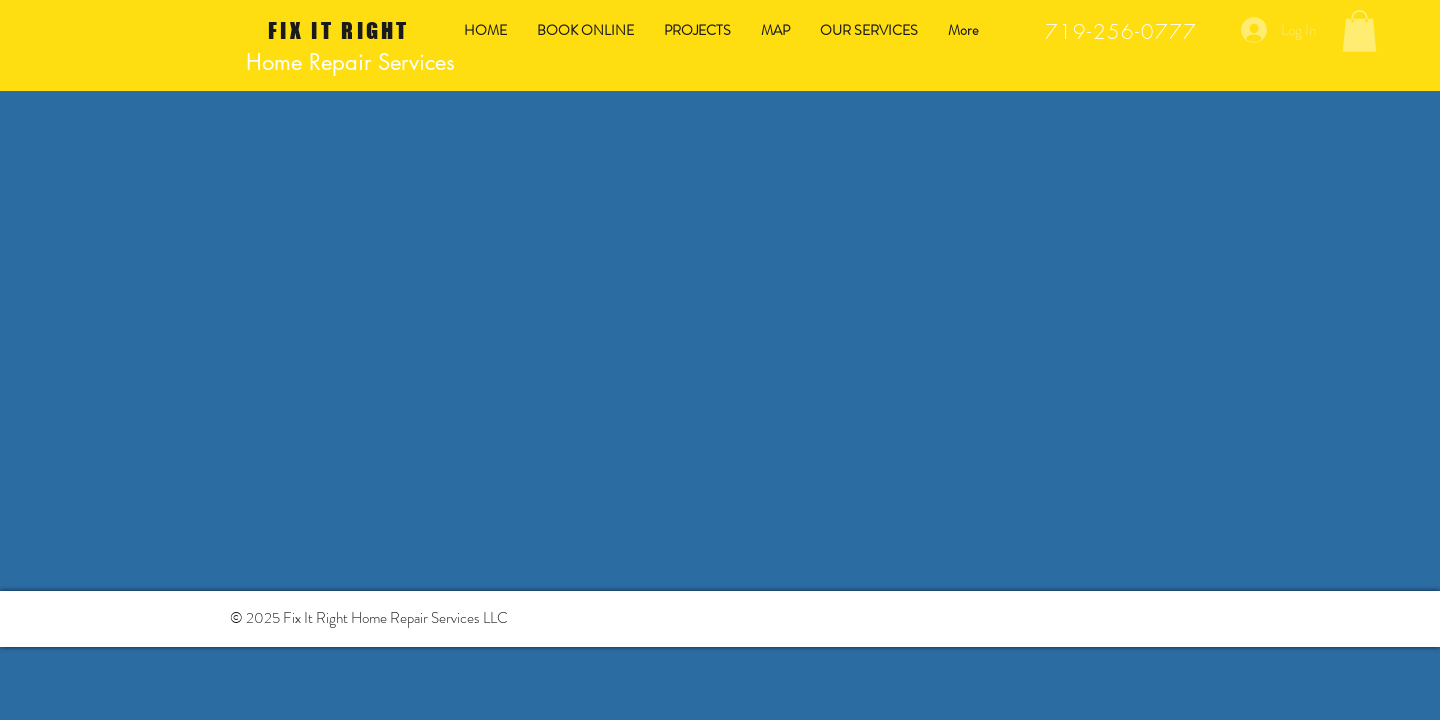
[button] (1359, 31)
